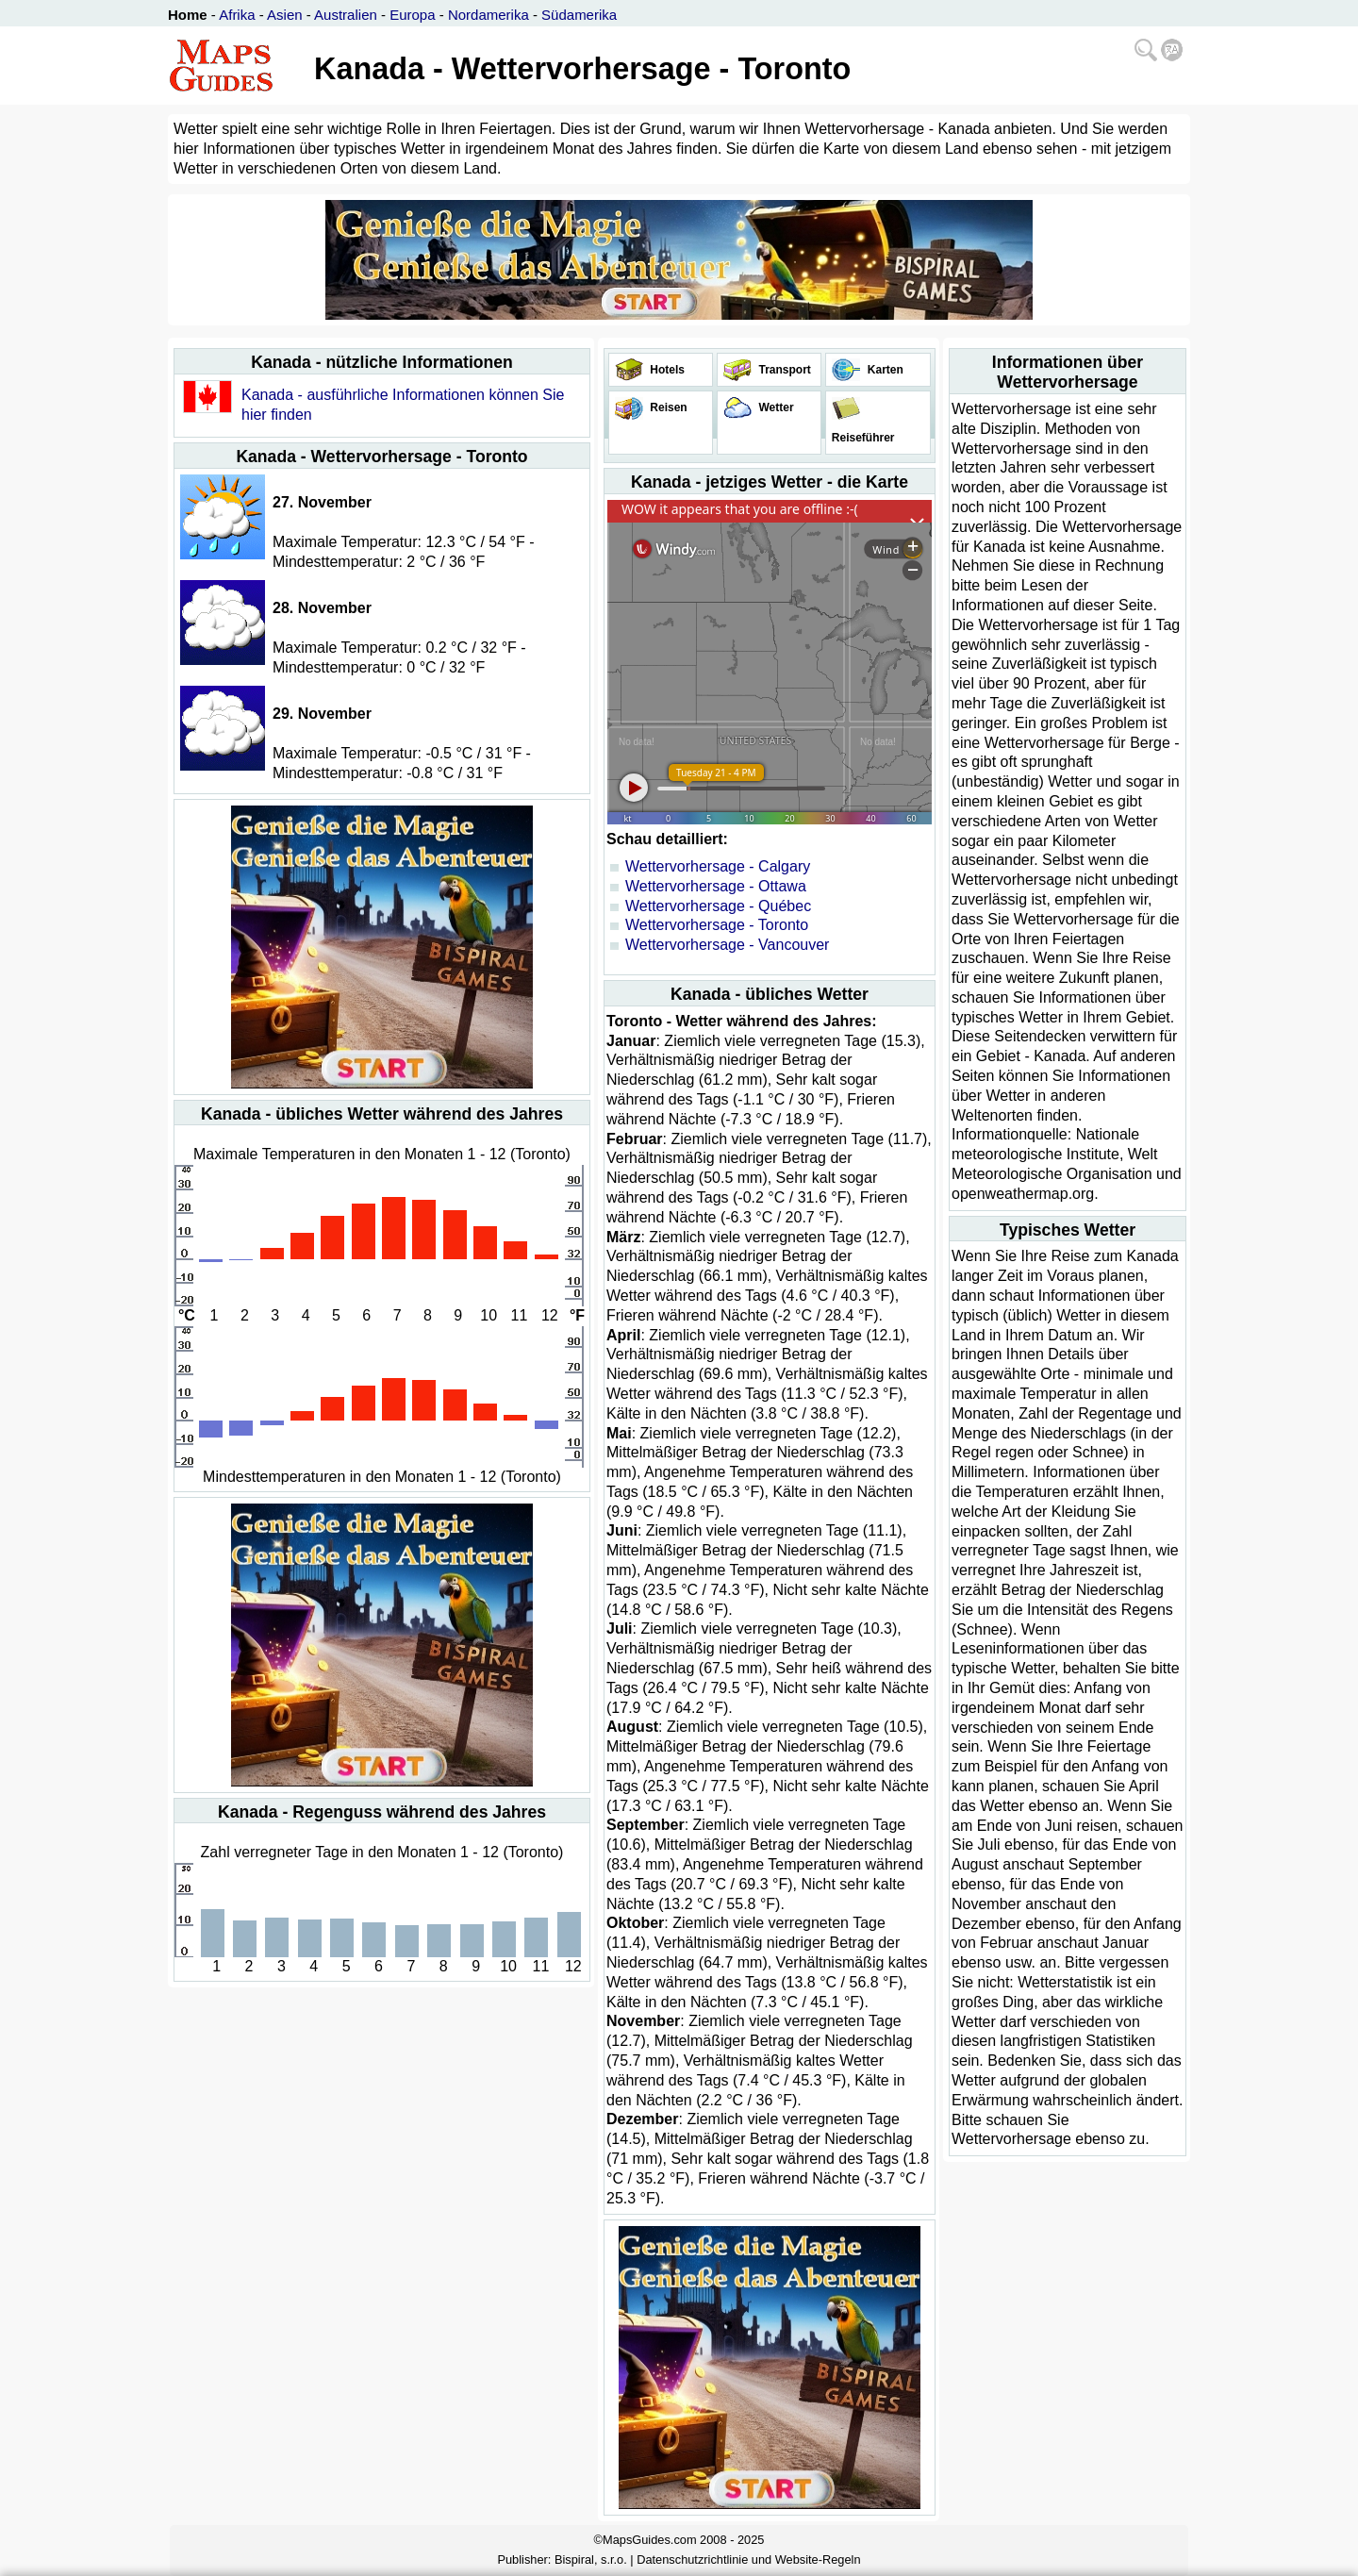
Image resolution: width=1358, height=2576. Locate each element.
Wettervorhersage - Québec (718, 906)
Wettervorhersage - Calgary (717, 866)
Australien (345, 15)
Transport (783, 369)
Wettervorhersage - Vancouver (727, 945)
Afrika (237, 15)
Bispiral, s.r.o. (591, 2559)
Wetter (774, 407)
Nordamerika (488, 15)
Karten (883, 369)
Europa (412, 15)
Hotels (666, 369)
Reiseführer (861, 437)
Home (187, 15)
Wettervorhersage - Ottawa (715, 886)
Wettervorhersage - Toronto (716, 925)
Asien (285, 15)
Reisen (667, 407)
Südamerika (579, 15)
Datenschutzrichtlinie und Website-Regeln (748, 2559)
